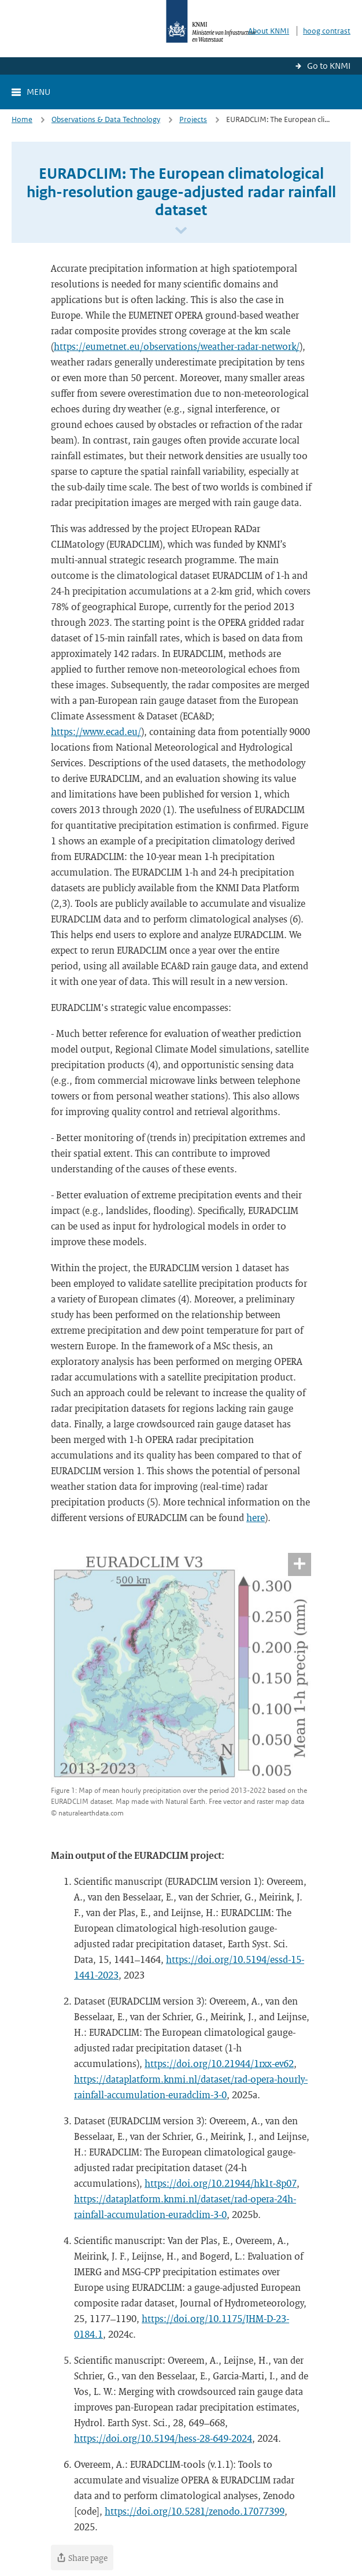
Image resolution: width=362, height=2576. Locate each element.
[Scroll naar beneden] (181, 231)
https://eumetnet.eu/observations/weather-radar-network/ (177, 346)
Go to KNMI (328, 65)
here (255, 1517)
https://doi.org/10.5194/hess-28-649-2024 (163, 2438)
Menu (38, 91)
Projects (193, 119)
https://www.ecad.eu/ (96, 731)
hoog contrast (326, 31)
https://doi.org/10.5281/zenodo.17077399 (195, 2511)
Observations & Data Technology (105, 119)
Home (22, 119)
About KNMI (268, 31)
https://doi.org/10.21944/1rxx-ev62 (219, 2063)
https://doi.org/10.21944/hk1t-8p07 (221, 2183)
